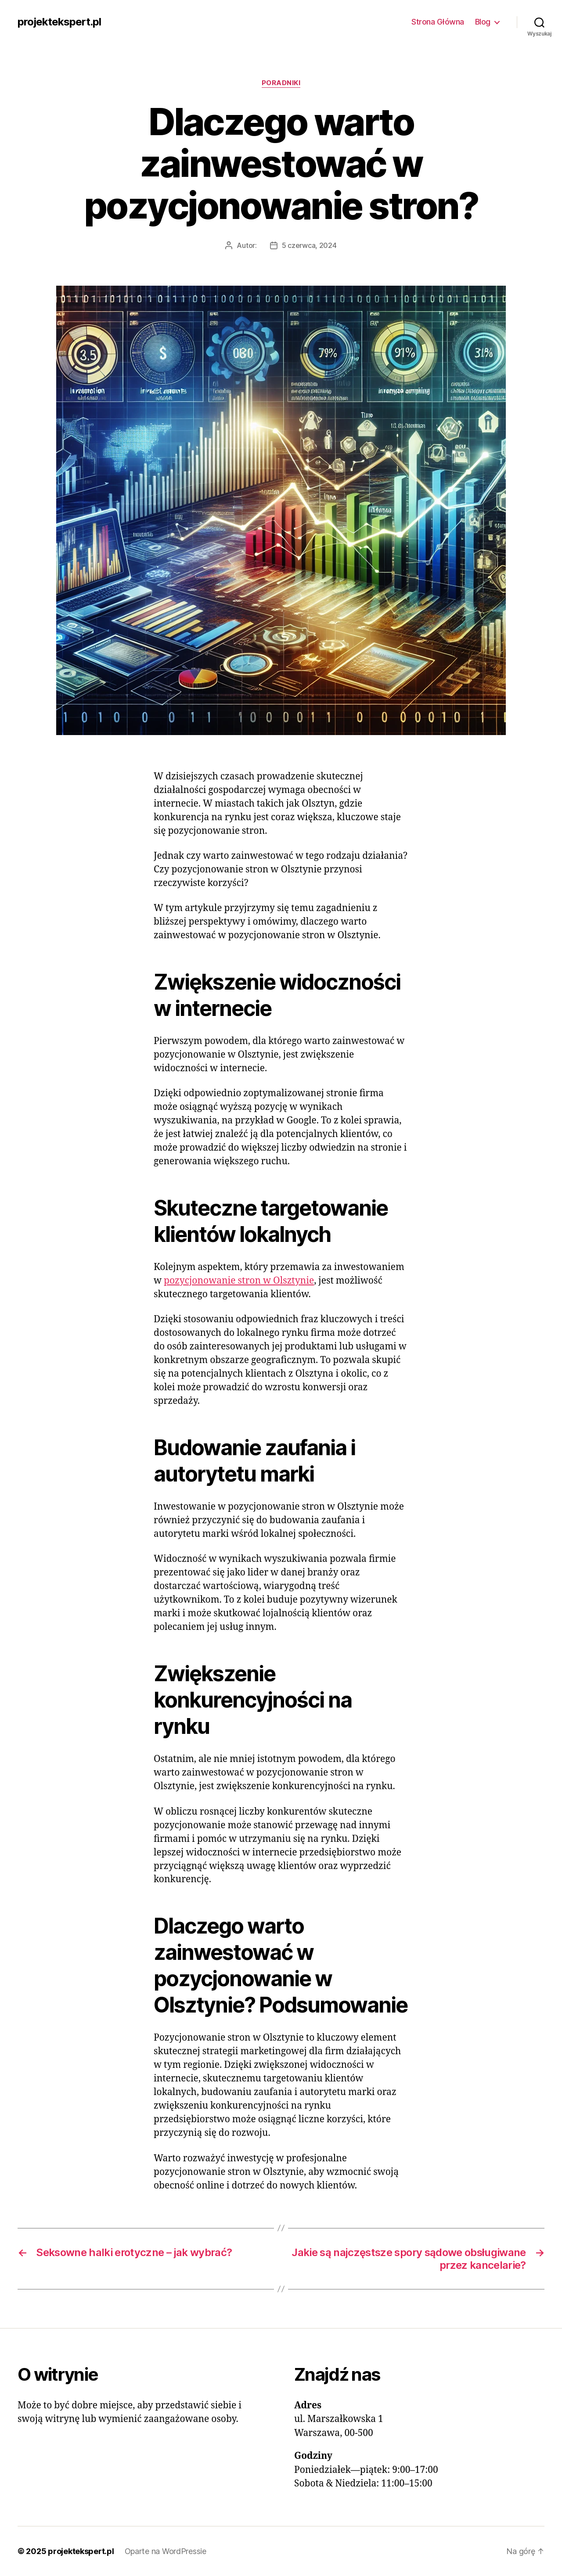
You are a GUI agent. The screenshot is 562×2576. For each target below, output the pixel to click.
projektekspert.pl (59, 22)
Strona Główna (437, 21)
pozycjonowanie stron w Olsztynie (239, 1281)
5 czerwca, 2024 (309, 245)
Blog (482, 21)
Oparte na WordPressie (165, 2551)
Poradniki (281, 83)
